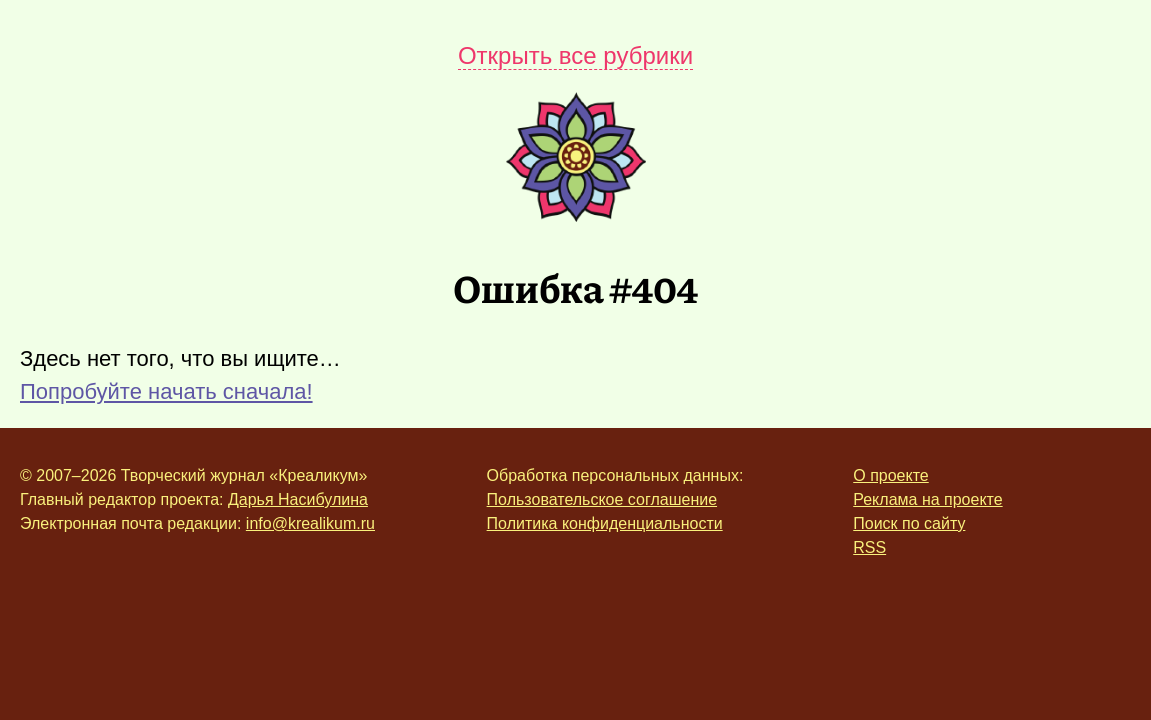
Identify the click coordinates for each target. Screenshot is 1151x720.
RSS (869, 547)
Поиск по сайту (909, 523)
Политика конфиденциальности (605, 523)
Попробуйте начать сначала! (166, 391)
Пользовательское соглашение (602, 499)
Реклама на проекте (927, 499)
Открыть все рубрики (575, 55)
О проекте (890, 475)
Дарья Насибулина (298, 499)
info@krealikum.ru (310, 523)
